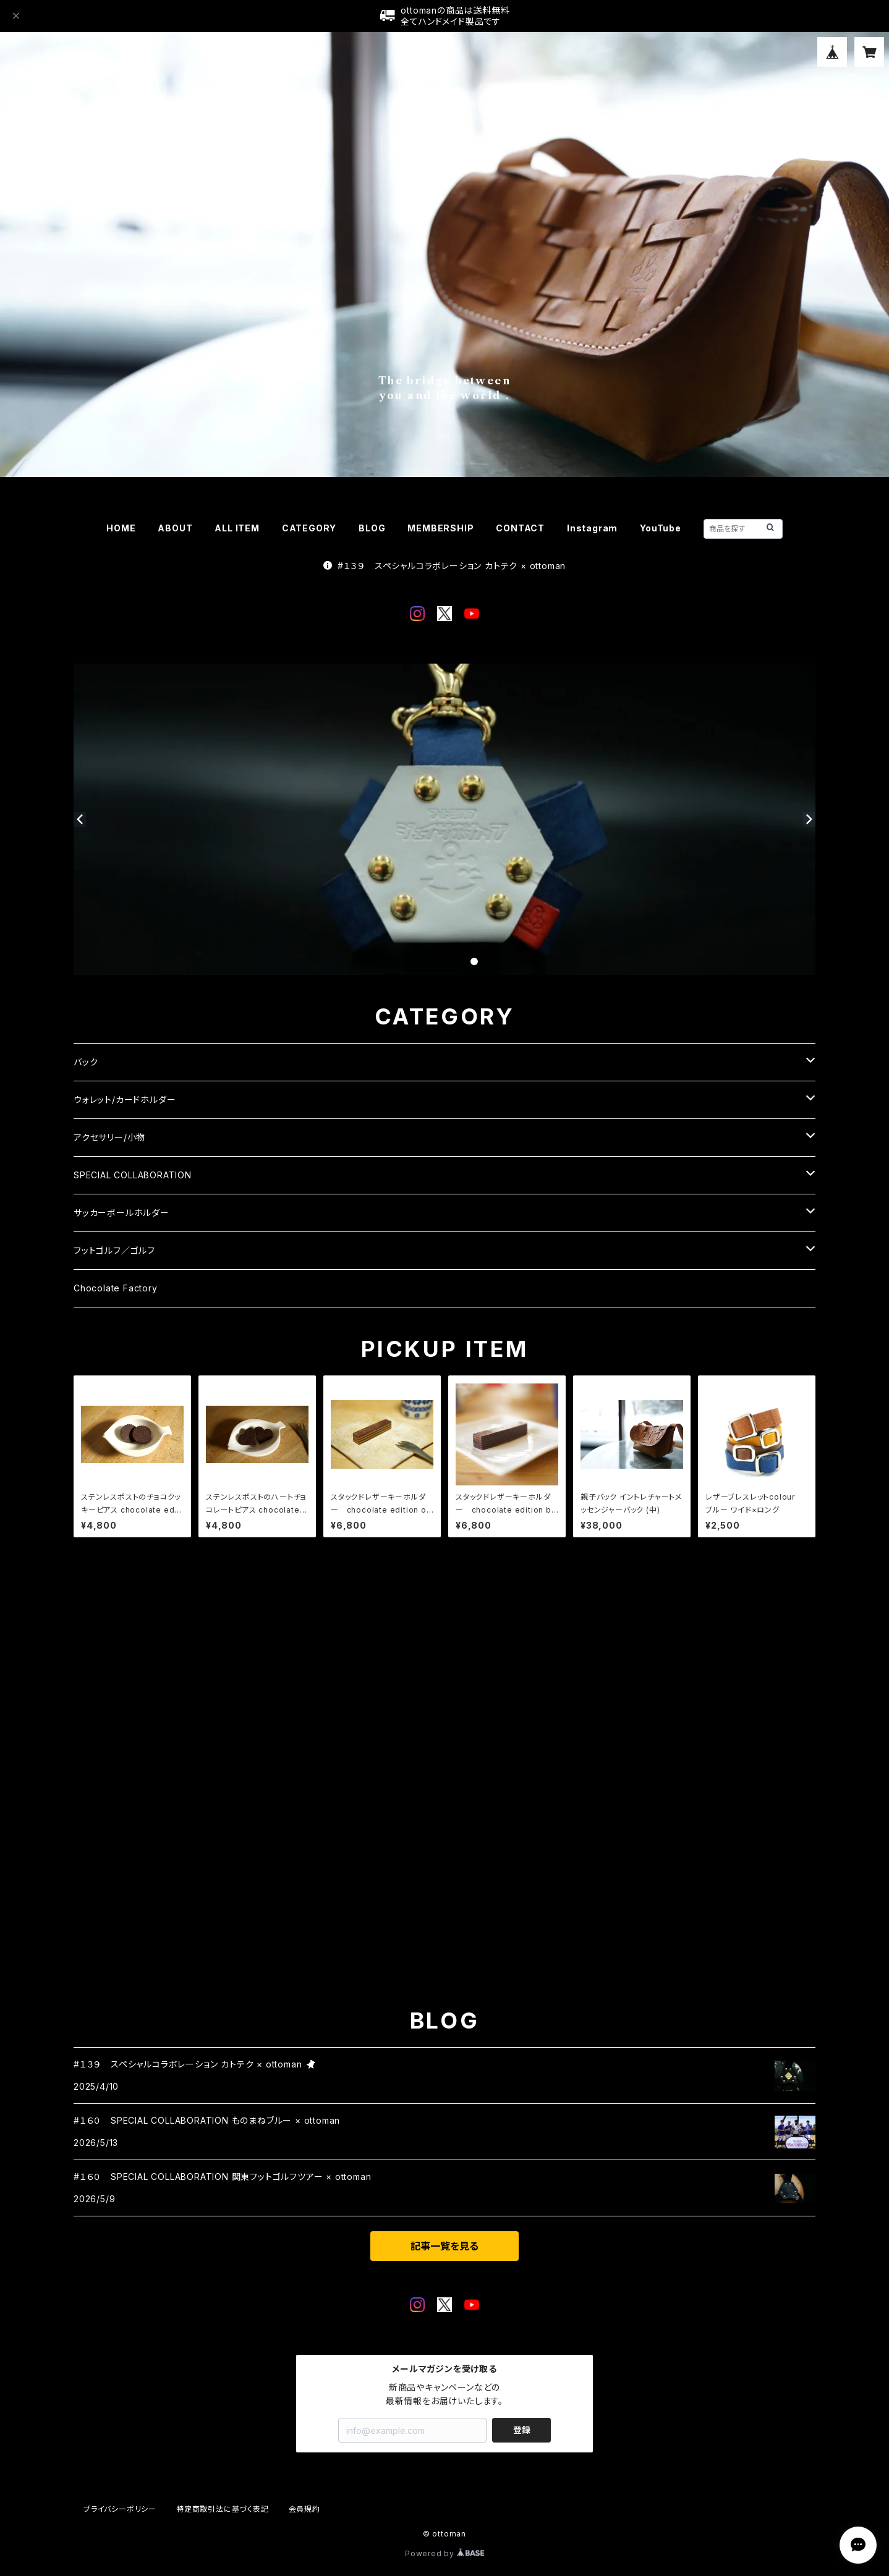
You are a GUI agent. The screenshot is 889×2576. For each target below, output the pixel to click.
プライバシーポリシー (119, 2509)
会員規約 (304, 2509)
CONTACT (520, 528)
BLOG (372, 528)
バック (86, 1062)
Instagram (592, 528)
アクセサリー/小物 (109, 1137)
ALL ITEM (237, 528)
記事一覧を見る (444, 2246)
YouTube (660, 528)
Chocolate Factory (116, 1288)
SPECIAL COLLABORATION (133, 1175)
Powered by (444, 2553)
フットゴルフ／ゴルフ (114, 1250)
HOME (120, 528)
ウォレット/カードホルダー (125, 1099)
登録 (521, 2430)
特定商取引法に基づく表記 (222, 2509)
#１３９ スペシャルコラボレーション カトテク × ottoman (444, 565)
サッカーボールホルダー (121, 1212)
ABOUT (175, 528)
